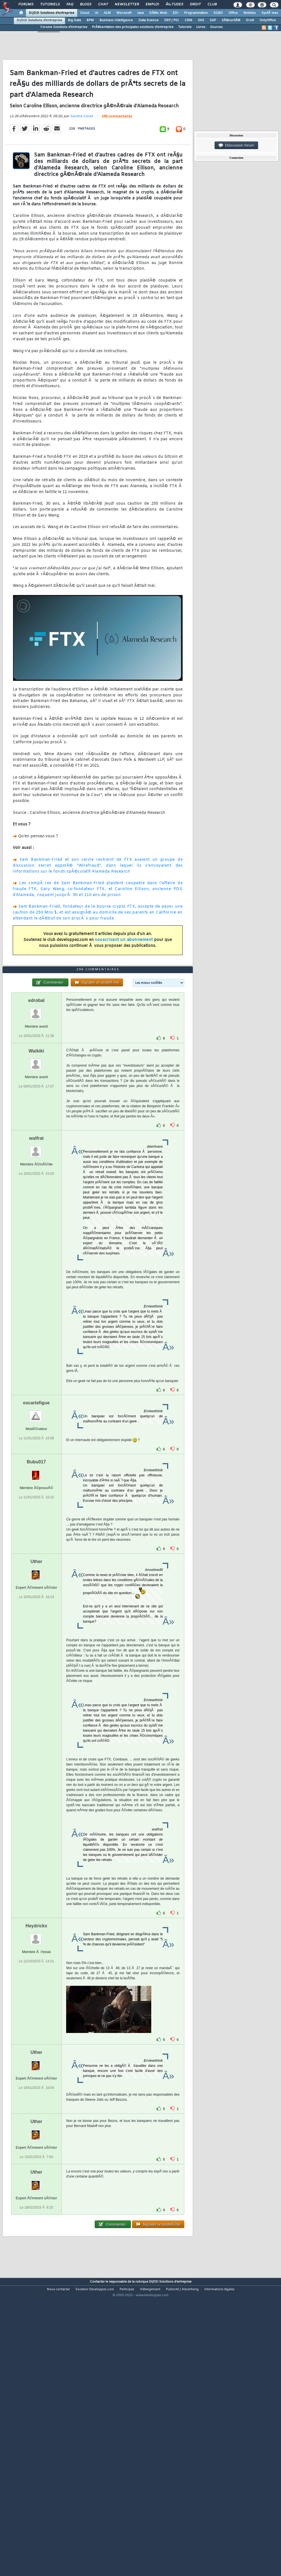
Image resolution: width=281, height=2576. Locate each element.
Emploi (152, 4)
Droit (195, 4)
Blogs (85, 4)
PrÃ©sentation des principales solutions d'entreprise (133, 27)
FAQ (70, 4)
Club (212, 4)
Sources (216, 27)
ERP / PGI (171, 20)
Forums (26, 4)
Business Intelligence (116, 20)
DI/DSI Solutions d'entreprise (51, 13)
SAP (213, 20)
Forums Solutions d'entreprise (63, 27)
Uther (36, 1675)
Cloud (84, 13)
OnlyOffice (268, 20)
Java (140, 13)
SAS (201, 20)
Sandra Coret (81, 154)
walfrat (36, 1252)
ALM (107, 13)
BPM (90, 20)
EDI (175, 13)
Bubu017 (36, 1576)
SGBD (218, 13)
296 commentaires (116, 154)
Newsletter (126, 4)
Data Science (149, 20)
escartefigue (36, 1517)
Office (233, 13)
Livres (201, 27)
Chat (103, 4)
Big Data (74, 20)
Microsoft (123, 13)
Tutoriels (50, 4)
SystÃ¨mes (269, 13)
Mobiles (249, 13)
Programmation (196, 13)
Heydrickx (36, 2040)
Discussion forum (236, 145)
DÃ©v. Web (158, 13)
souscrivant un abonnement (124, 978)
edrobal (36, 1114)
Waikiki (36, 1165)
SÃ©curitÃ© (231, 20)
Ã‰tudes (174, 4)
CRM (188, 20)
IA (96, 13)
